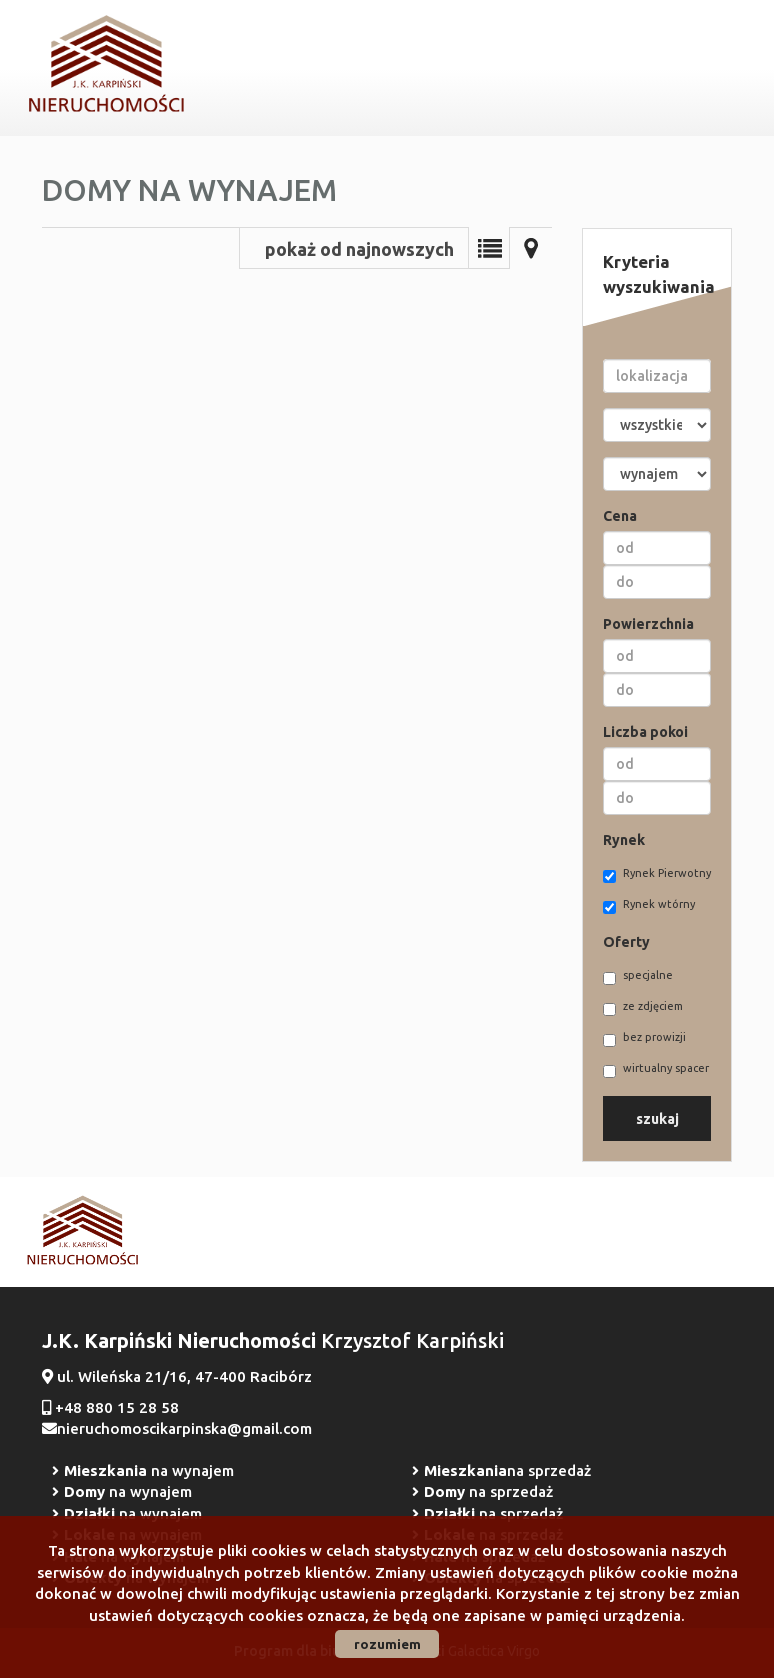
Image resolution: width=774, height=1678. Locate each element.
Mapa (531, 248)
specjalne (638, 977)
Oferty (626, 942)
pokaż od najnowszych (359, 249)
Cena (620, 516)
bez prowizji (644, 1039)
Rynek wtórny (649, 906)
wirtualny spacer (656, 1070)
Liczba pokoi (645, 732)
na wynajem (149, 1470)
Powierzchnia (648, 624)
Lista (489, 248)
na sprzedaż (507, 1470)
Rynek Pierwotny (657, 875)
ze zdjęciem (643, 1008)
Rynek (624, 840)
